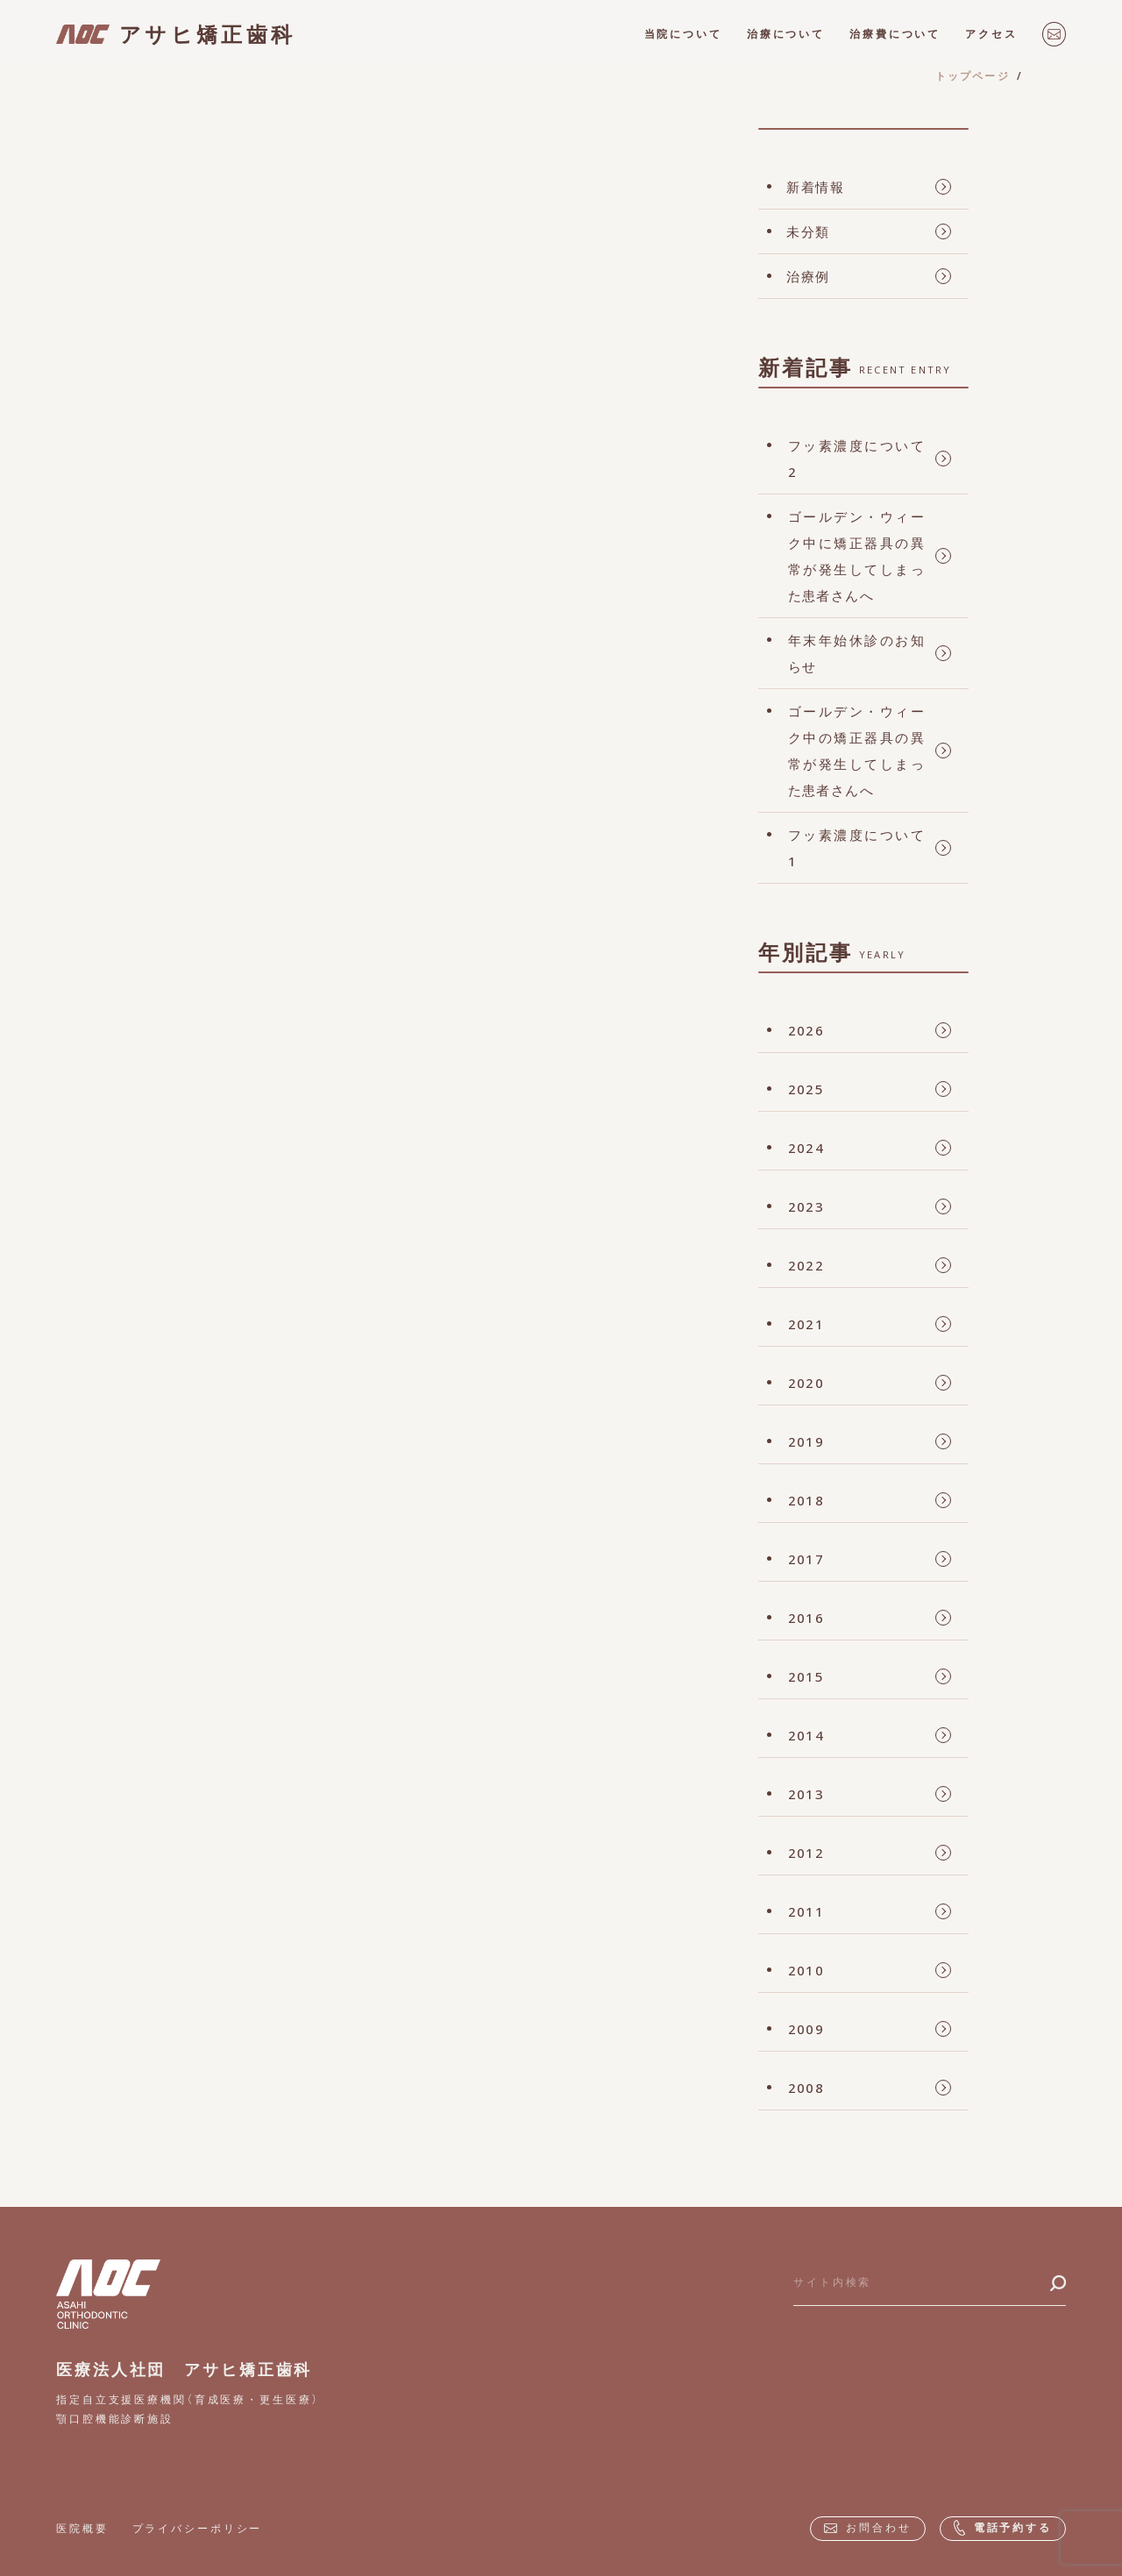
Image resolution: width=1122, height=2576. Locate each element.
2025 (806, 1089)
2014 (806, 1735)
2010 (806, 1970)
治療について (786, 33)
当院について (683, 33)
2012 (806, 1852)
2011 (806, 1911)
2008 (806, 2087)
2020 (806, 1382)
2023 (806, 1206)
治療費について (895, 33)
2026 (806, 1030)
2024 (806, 1147)
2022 (806, 1265)
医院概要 (82, 2528)
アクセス (991, 33)
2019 (806, 1441)
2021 (806, 1324)
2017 (806, 1559)
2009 (806, 2029)
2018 (806, 1500)
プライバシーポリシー (197, 2528)
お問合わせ (867, 2527)
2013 (806, 1794)
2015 (806, 1676)
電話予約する (1003, 2528)
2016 (806, 1617)
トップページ (972, 75)
